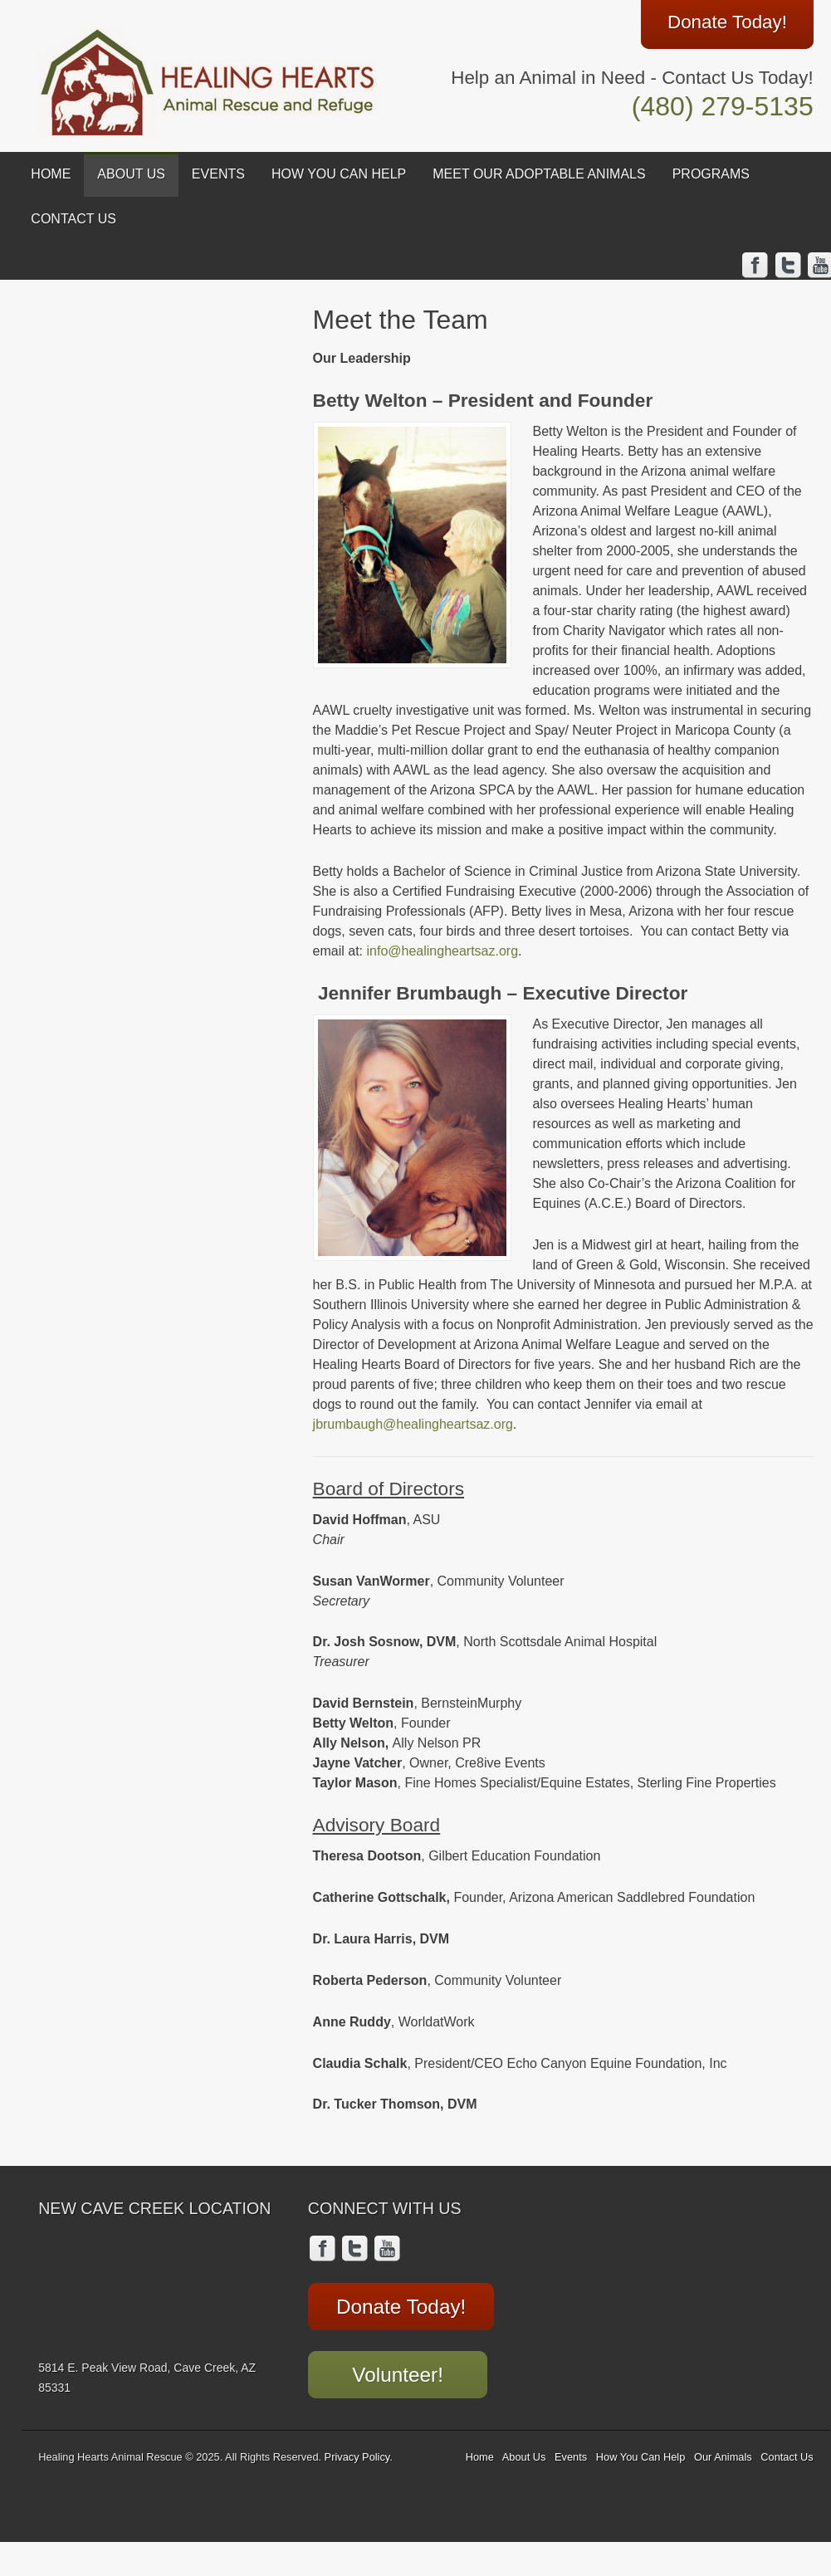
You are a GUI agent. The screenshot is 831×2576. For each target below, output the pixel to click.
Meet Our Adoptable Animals (539, 174)
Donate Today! (395, 2305)
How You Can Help (338, 174)
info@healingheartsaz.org (443, 951)
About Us (131, 174)
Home (51, 174)
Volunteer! (392, 2370)
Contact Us (73, 219)
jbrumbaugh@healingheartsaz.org (413, 1424)
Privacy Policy (357, 2454)
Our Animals (723, 2454)
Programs (711, 174)
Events (218, 174)
